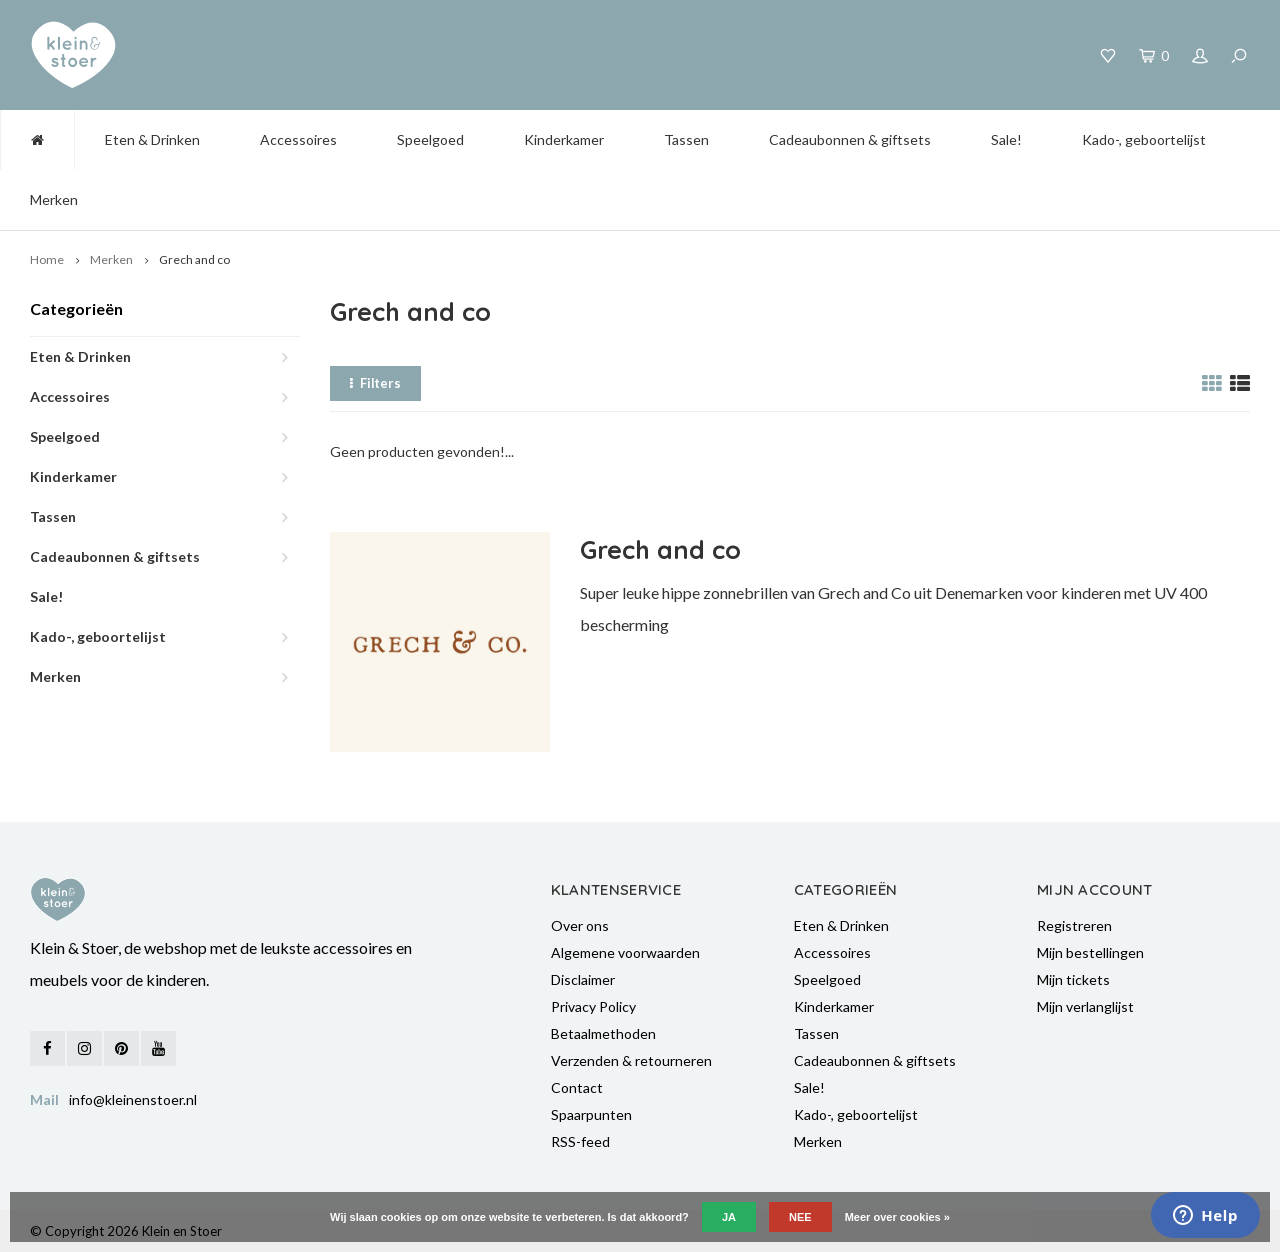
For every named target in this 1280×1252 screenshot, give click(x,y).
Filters (375, 383)
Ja (729, 1217)
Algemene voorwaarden (625, 952)
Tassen (686, 139)
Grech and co (194, 259)
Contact (577, 1087)
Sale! (1006, 139)
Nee (800, 1217)
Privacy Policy (593, 1006)
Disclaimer (583, 979)
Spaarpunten (591, 1114)
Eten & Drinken (152, 139)
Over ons (580, 925)
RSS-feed (580, 1141)
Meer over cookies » (897, 1217)
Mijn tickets (1073, 979)
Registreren (1074, 925)
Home (47, 259)
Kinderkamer (564, 139)
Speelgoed (430, 139)
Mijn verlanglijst (1085, 1006)
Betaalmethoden (603, 1033)
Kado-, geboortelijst (1144, 139)
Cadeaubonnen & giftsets (850, 139)
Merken (54, 199)
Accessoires (298, 139)
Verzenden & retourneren (631, 1060)
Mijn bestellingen (1090, 952)
